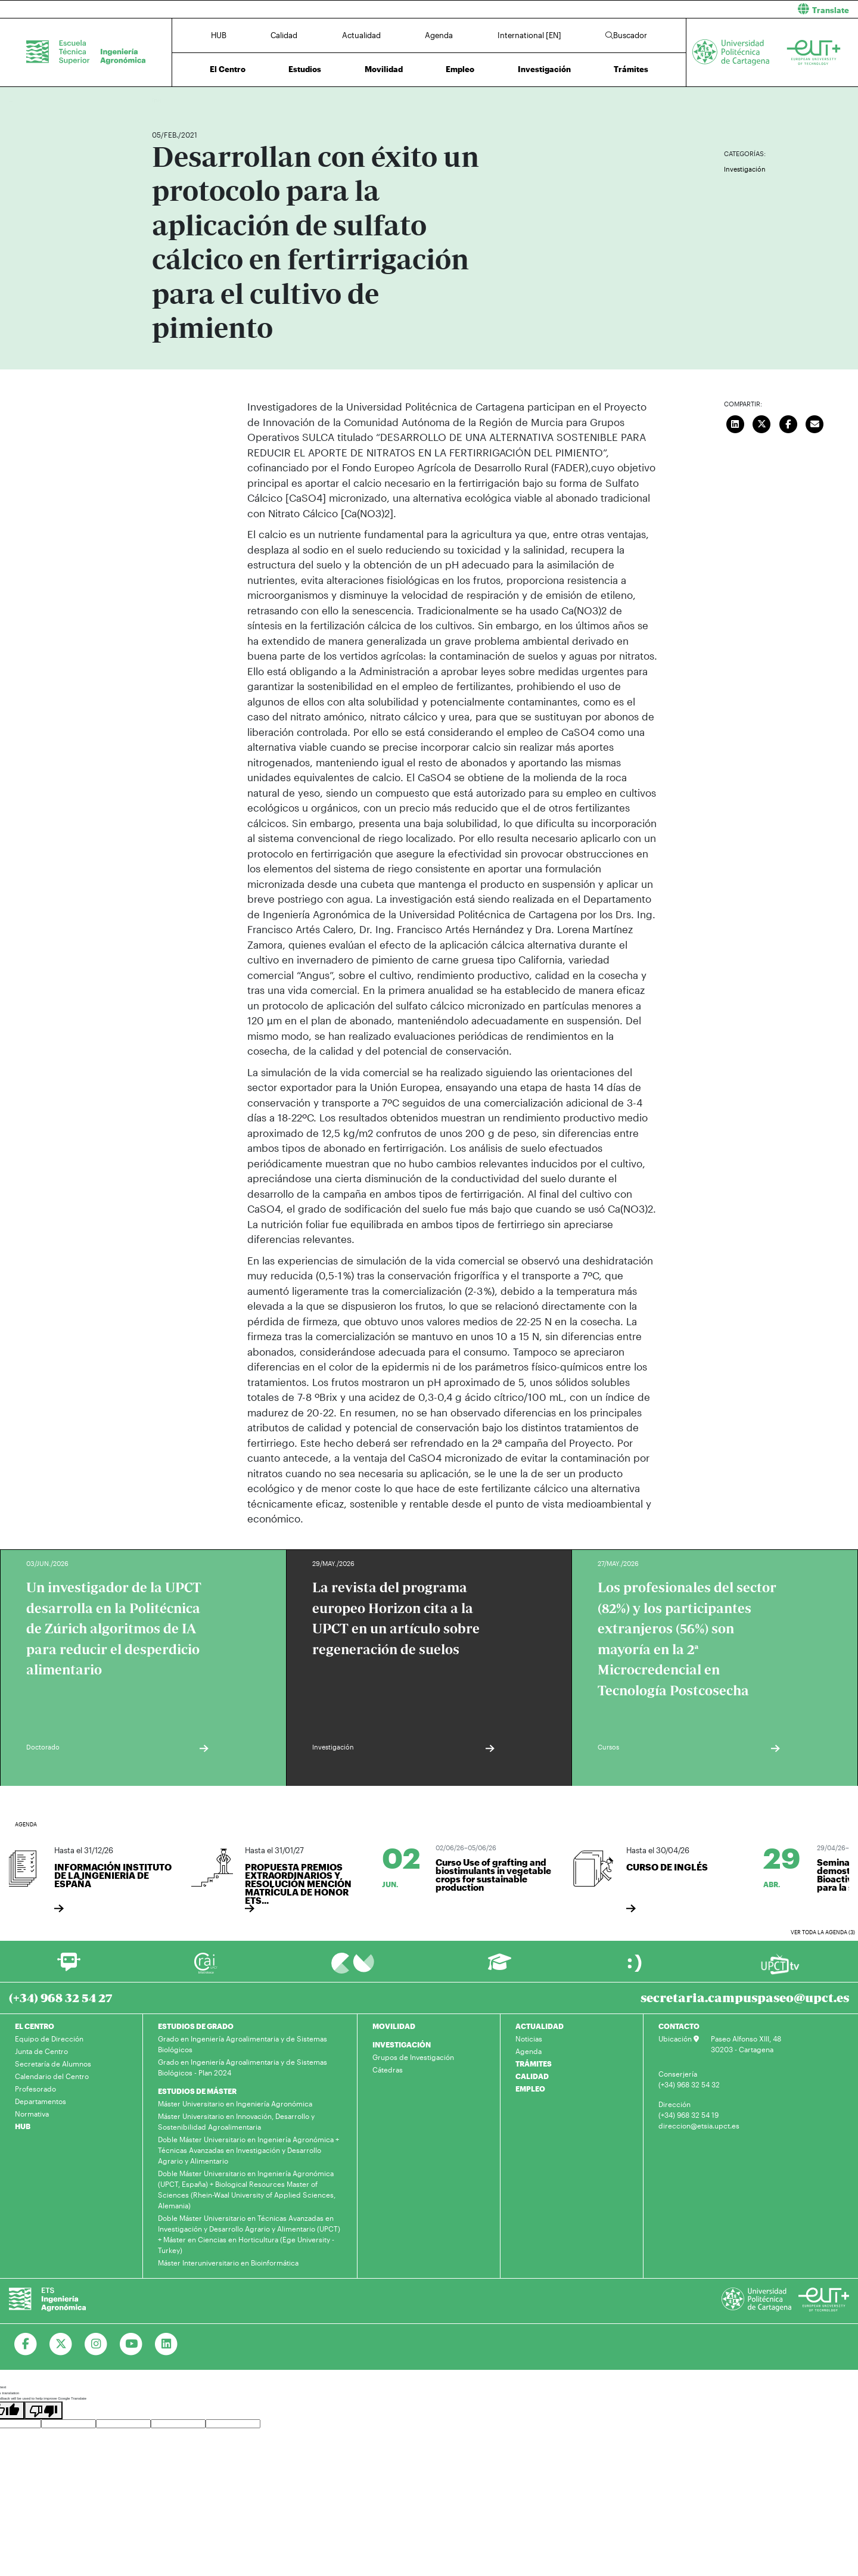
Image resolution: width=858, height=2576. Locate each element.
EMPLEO (530, 2088)
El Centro (227, 69)
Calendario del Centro (52, 2076)
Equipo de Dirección (49, 2038)
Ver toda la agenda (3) (823, 1932)
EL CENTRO (34, 2026)
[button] (648, 9)
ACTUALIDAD (539, 2026)
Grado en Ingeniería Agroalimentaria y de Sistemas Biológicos (242, 2043)
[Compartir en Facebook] (788, 422)
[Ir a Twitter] (61, 2344)
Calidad (284, 35)
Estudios (304, 69)
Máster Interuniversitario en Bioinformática (228, 2262)
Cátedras (387, 2069)
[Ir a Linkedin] (167, 2344)
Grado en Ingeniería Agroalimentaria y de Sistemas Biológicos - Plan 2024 (242, 2067)
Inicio (161, 100)
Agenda (439, 35)
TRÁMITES (533, 2063)
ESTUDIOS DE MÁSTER (197, 2091)
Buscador (626, 35)
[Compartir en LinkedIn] (735, 422)
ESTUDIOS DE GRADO (196, 2026)
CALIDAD (532, 2076)
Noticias (528, 2038)
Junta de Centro (41, 2051)
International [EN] (529, 35)
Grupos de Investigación (413, 2057)
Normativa (32, 2113)
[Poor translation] (43, 2410)
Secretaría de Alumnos (53, 2063)
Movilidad (384, 69)
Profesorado (35, 2088)
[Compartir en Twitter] (762, 422)
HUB (218, 35)
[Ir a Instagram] (96, 2344)
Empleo (460, 69)
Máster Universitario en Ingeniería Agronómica (235, 2103)
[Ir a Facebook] (26, 2344)
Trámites (631, 69)
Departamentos (40, 2101)
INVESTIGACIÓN (401, 2044)
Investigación (544, 69)
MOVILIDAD (393, 2026)
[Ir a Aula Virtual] (499, 1967)
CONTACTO (679, 2026)
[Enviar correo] (815, 422)
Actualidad (361, 35)
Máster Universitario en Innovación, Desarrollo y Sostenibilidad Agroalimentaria (236, 2121)
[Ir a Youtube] (131, 2344)
